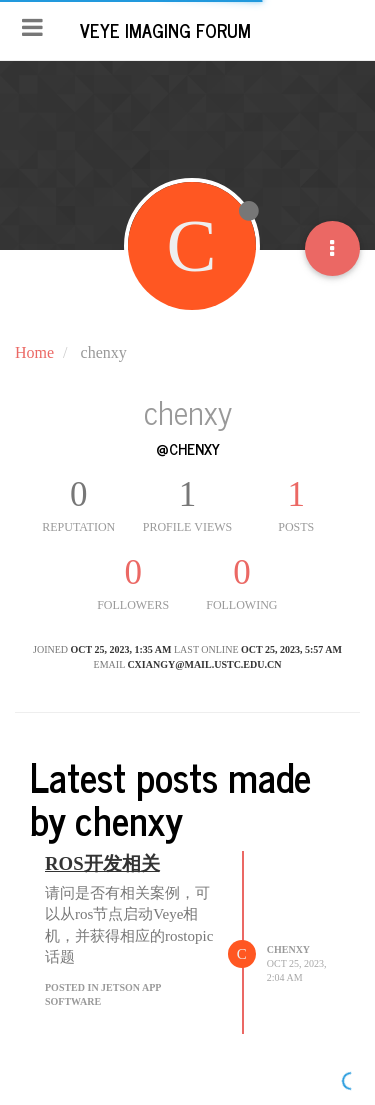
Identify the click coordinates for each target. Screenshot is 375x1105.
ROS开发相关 (102, 863)
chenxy (288, 949)
